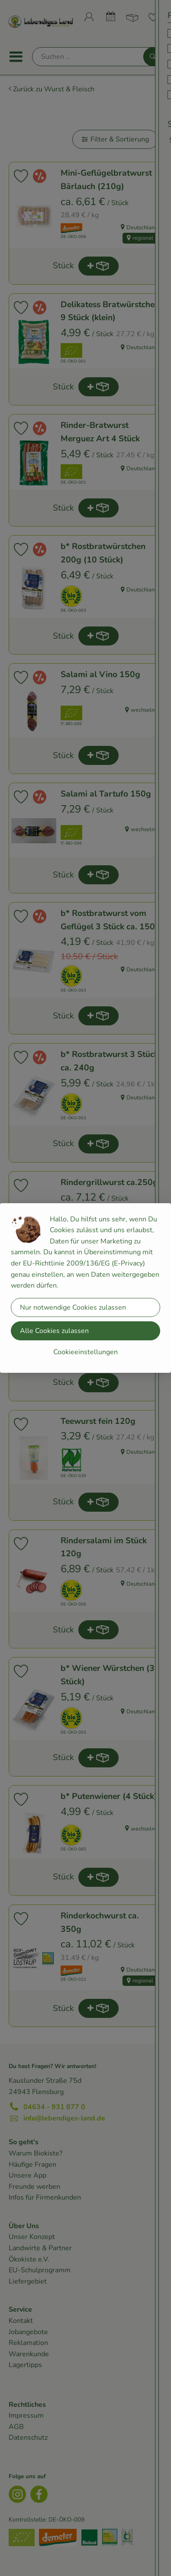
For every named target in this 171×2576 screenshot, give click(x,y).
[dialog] (85, 1288)
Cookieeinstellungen (85, 1352)
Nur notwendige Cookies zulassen (73, 1307)
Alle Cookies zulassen (54, 1331)
